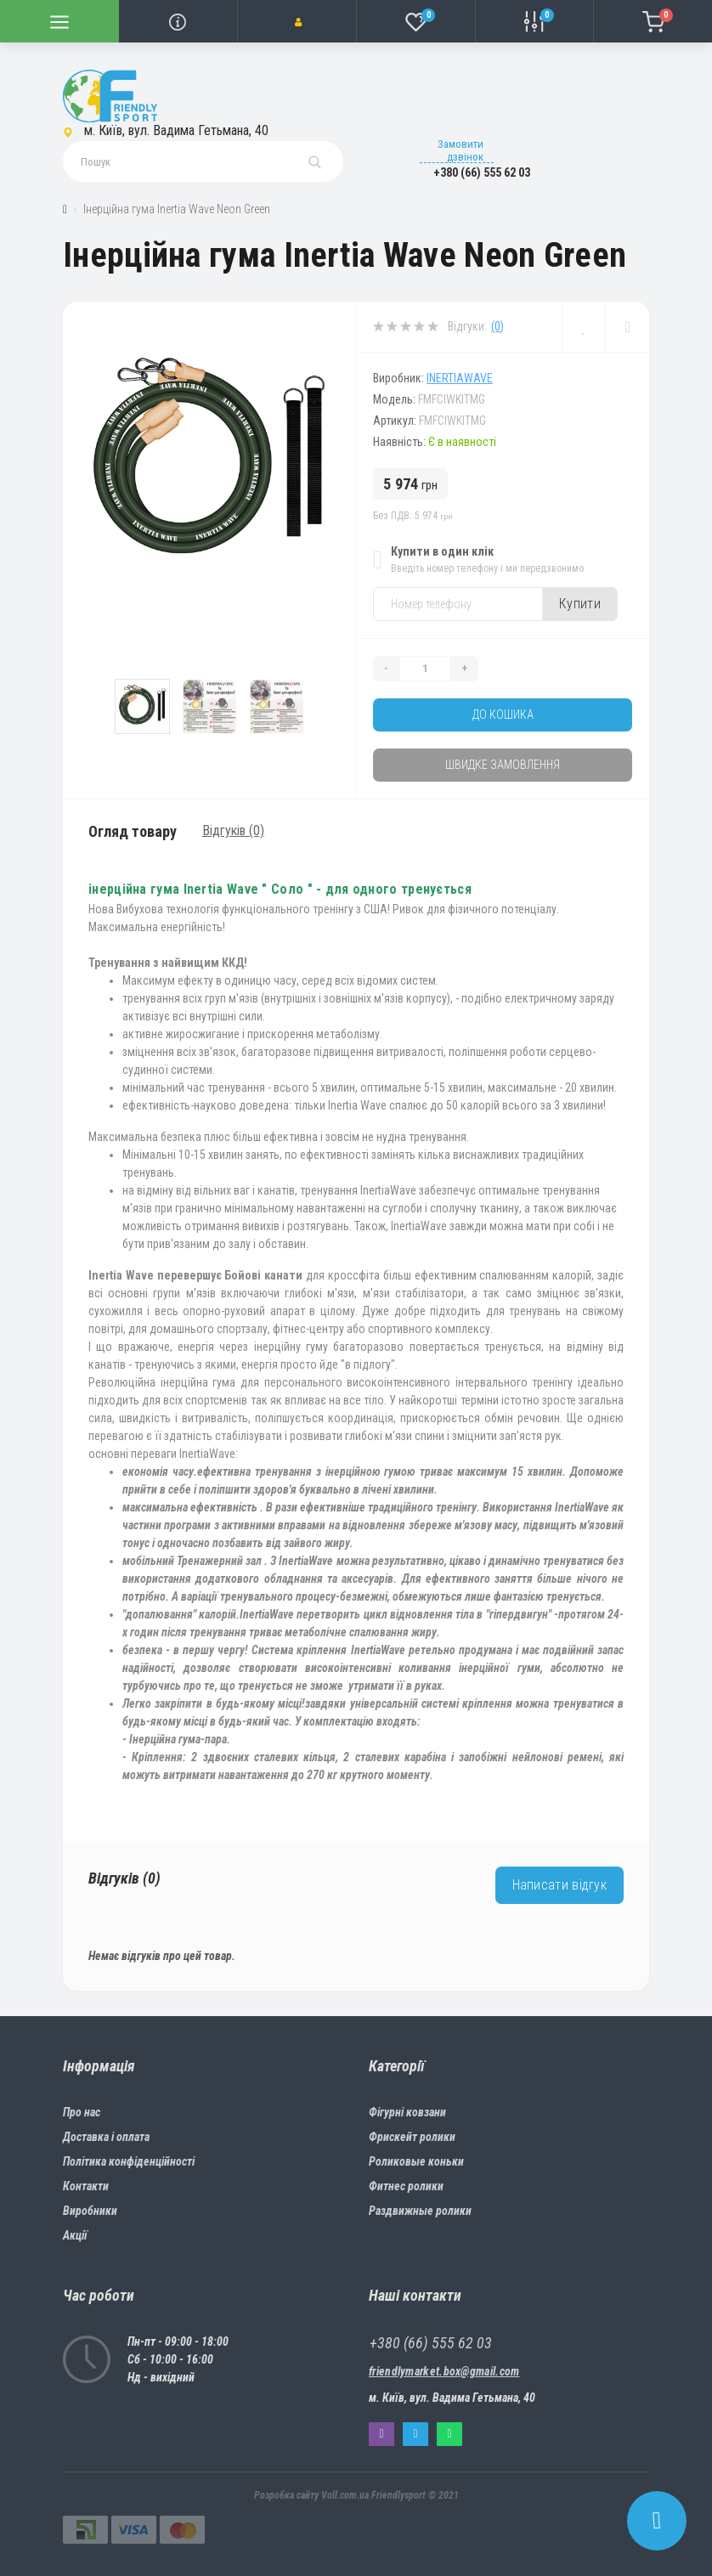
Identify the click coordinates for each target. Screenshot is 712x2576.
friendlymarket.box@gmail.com (444, 2371)
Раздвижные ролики (420, 2210)
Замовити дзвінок (460, 150)
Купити (580, 604)
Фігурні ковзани (407, 2112)
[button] (296, 21)
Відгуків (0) (233, 830)
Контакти (86, 2186)
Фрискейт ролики (412, 2137)
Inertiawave (460, 378)
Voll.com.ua (345, 2495)
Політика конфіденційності (129, 2161)
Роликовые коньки (416, 2161)
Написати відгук (559, 1885)
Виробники (90, 2210)
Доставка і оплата (106, 2137)
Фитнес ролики (406, 2186)
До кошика (503, 714)
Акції (75, 2235)
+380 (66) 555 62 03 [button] (431, 2343)
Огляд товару (132, 831)
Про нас (81, 2112)
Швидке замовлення (502, 764)
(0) (497, 326)
